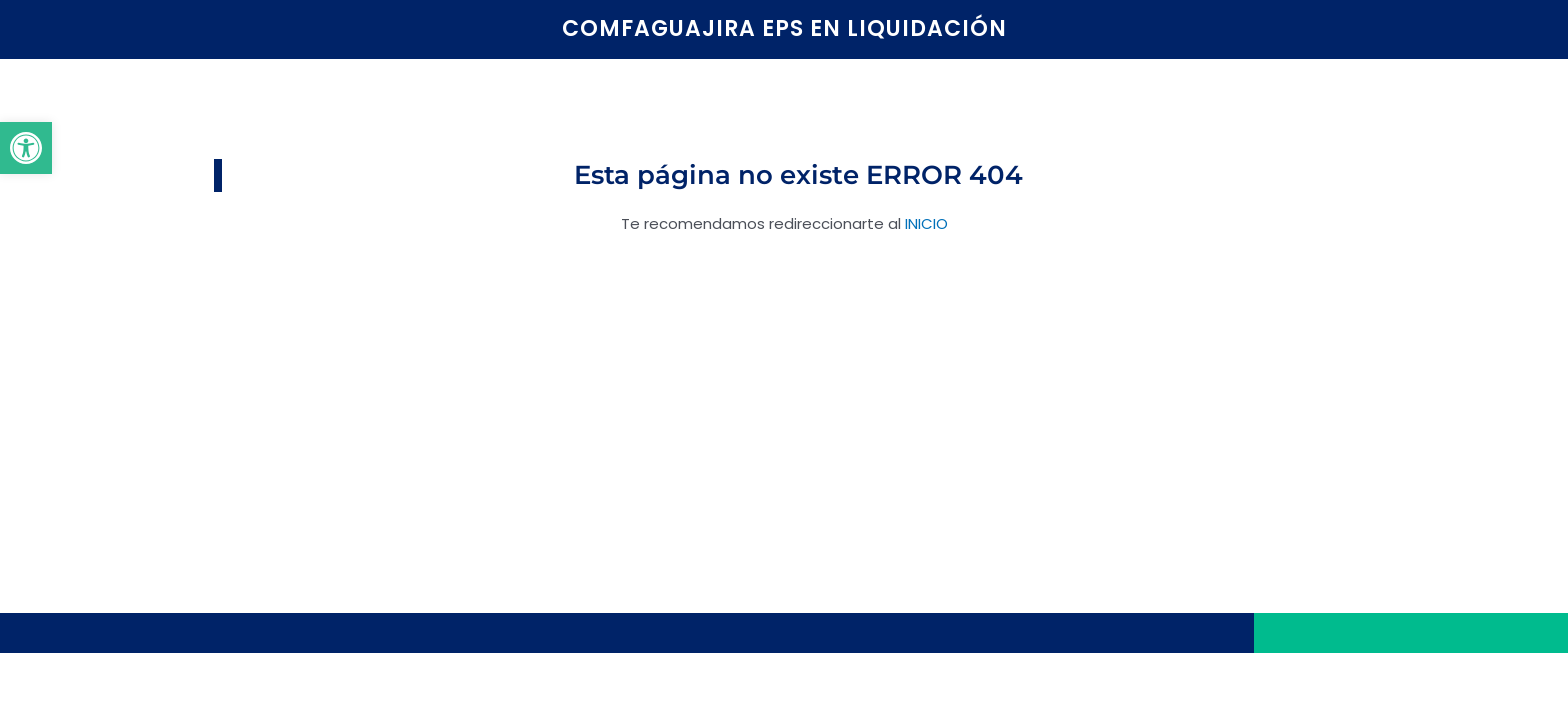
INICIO (926, 223)
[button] (26, 148)
